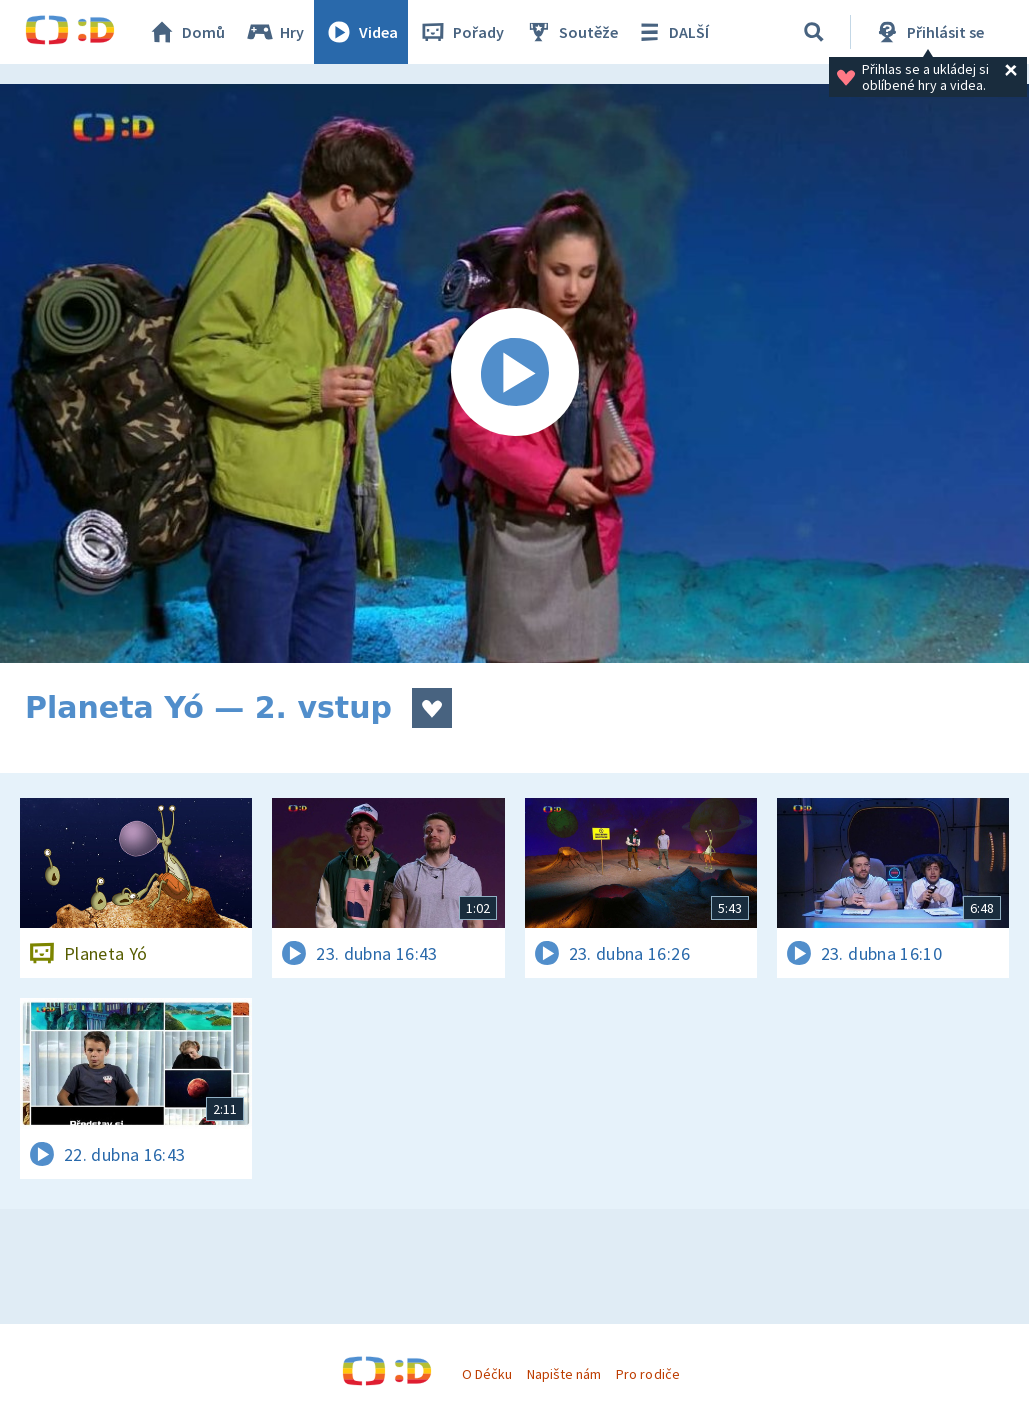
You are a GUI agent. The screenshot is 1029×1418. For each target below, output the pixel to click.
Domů (186, 32)
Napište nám (564, 1374)
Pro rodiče (647, 1374)
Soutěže (571, 32)
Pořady (461, 32)
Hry (274, 32)
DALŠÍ (671, 32)
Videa (361, 32)
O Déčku (487, 1374)
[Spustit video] (514, 373)
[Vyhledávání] (814, 32)
